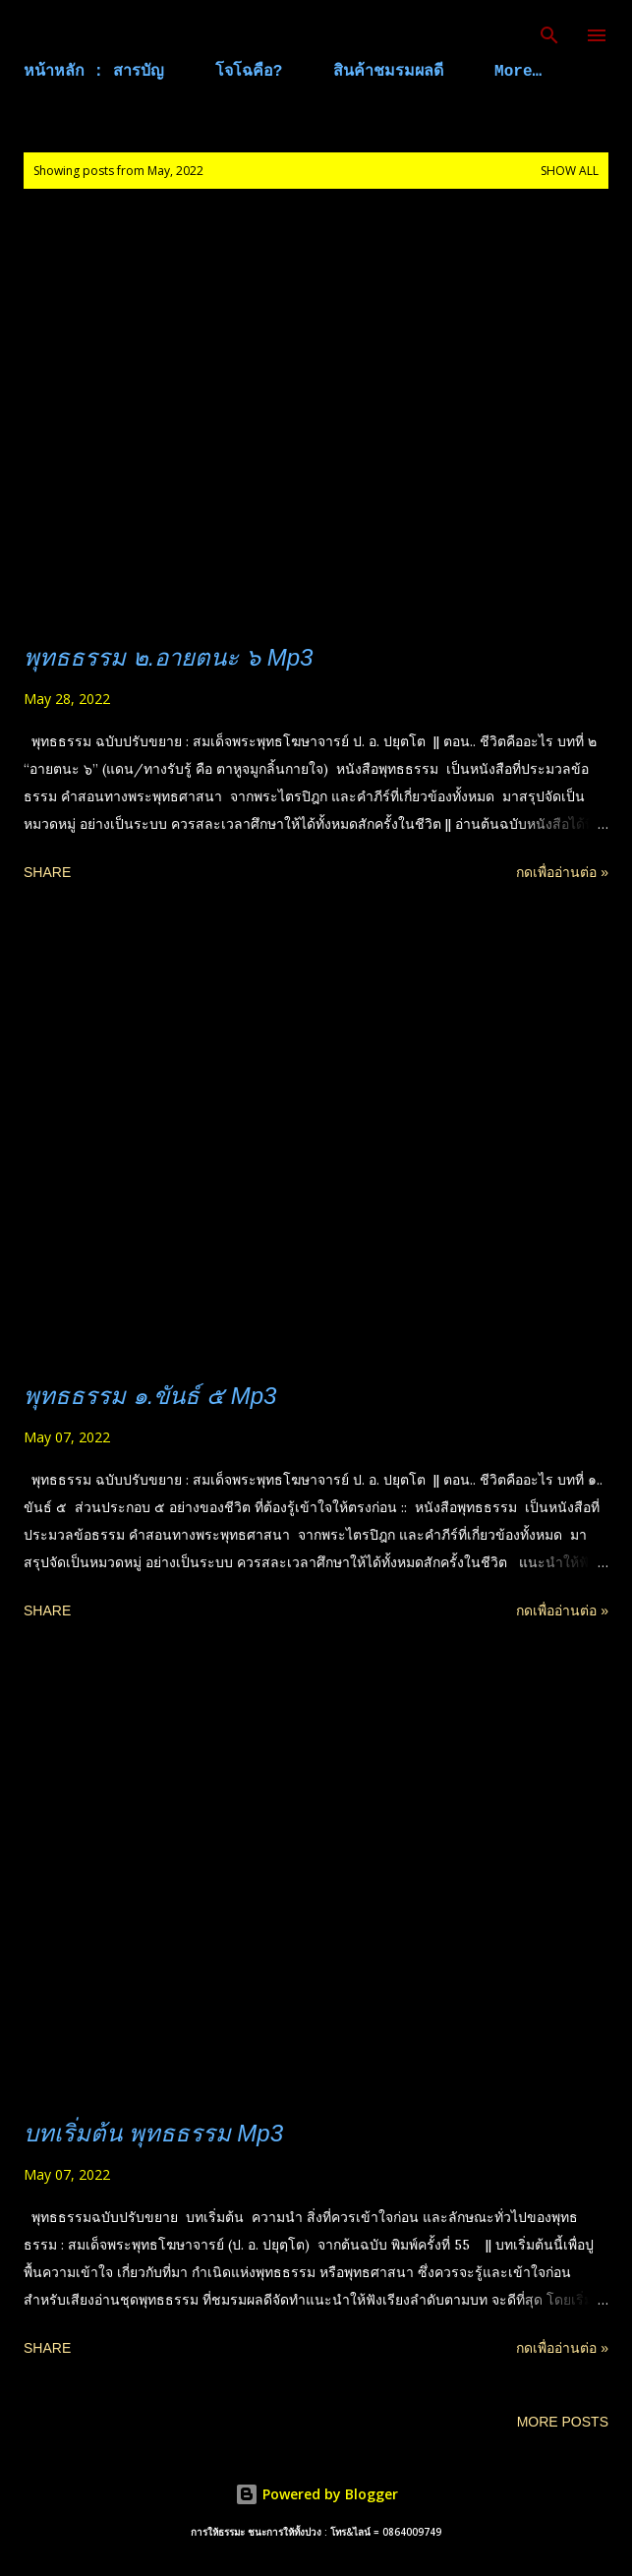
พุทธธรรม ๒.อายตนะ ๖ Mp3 (168, 657)
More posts (562, 2422)
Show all (570, 170)
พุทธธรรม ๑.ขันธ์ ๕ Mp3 (150, 1395)
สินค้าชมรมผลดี (388, 72)
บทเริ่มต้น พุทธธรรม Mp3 (153, 2133)
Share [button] (47, 872)
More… (518, 72)
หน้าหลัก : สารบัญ (94, 72)
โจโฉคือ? (249, 72)
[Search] (549, 35)
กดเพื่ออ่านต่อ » (562, 872)
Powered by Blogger (316, 2494)
